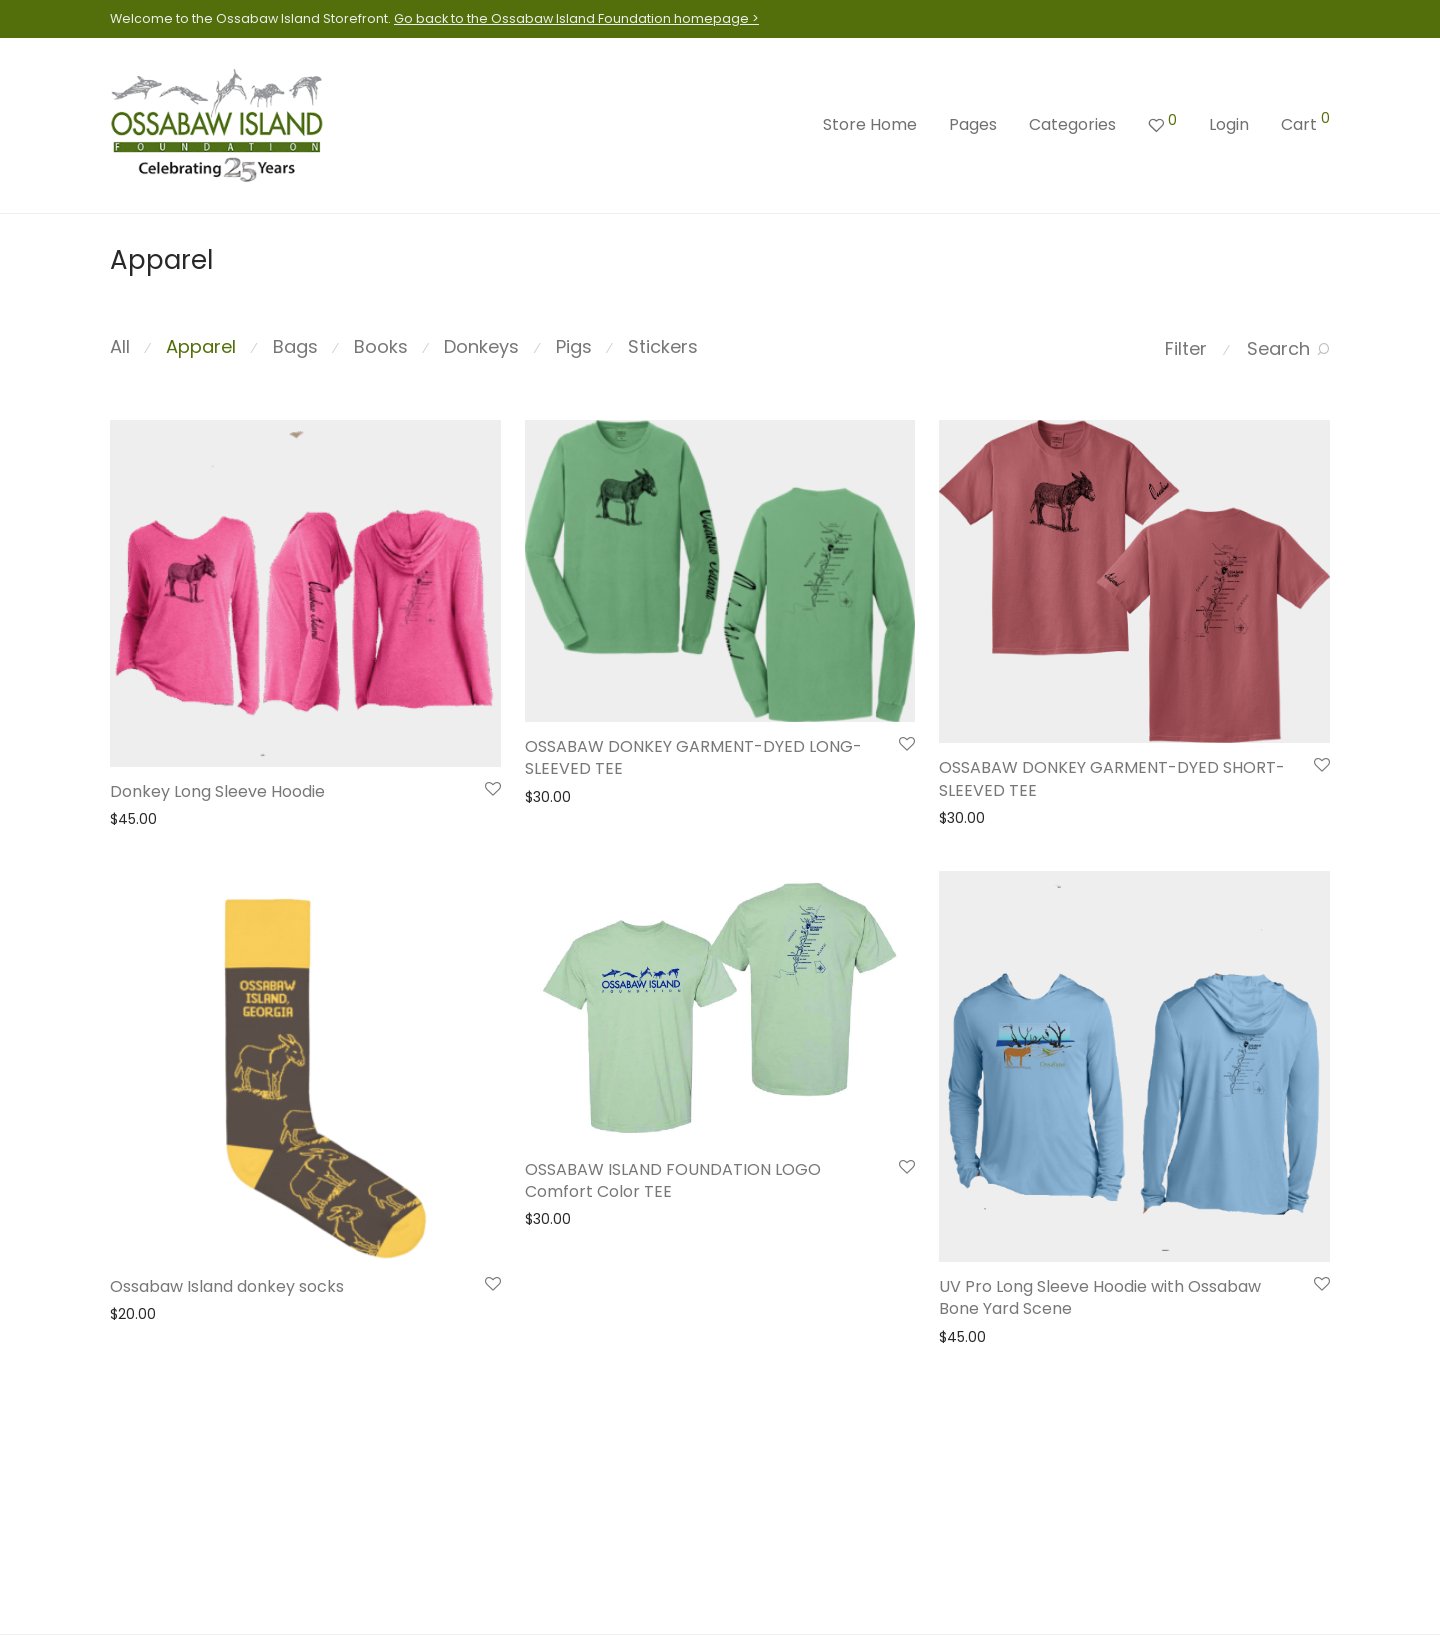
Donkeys (481, 346)
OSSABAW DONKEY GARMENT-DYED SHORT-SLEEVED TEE (1112, 778)
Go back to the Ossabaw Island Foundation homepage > (576, 18)
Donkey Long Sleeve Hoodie (217, 791)
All (120, 346)
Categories (1072, 124)
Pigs (574, 346)
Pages (973, 124)
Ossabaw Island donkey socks (227, 1286)
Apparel (201, 346)
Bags (295, 346)
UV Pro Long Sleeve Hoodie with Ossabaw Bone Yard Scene (1100, 1297)
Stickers (663, 346)
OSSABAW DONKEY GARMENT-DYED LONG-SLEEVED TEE (693, 757)
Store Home (870, 124)
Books (381, 346)
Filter (1186, 348)
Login (1229, 124)
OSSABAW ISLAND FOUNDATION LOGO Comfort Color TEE (673, 1180)
